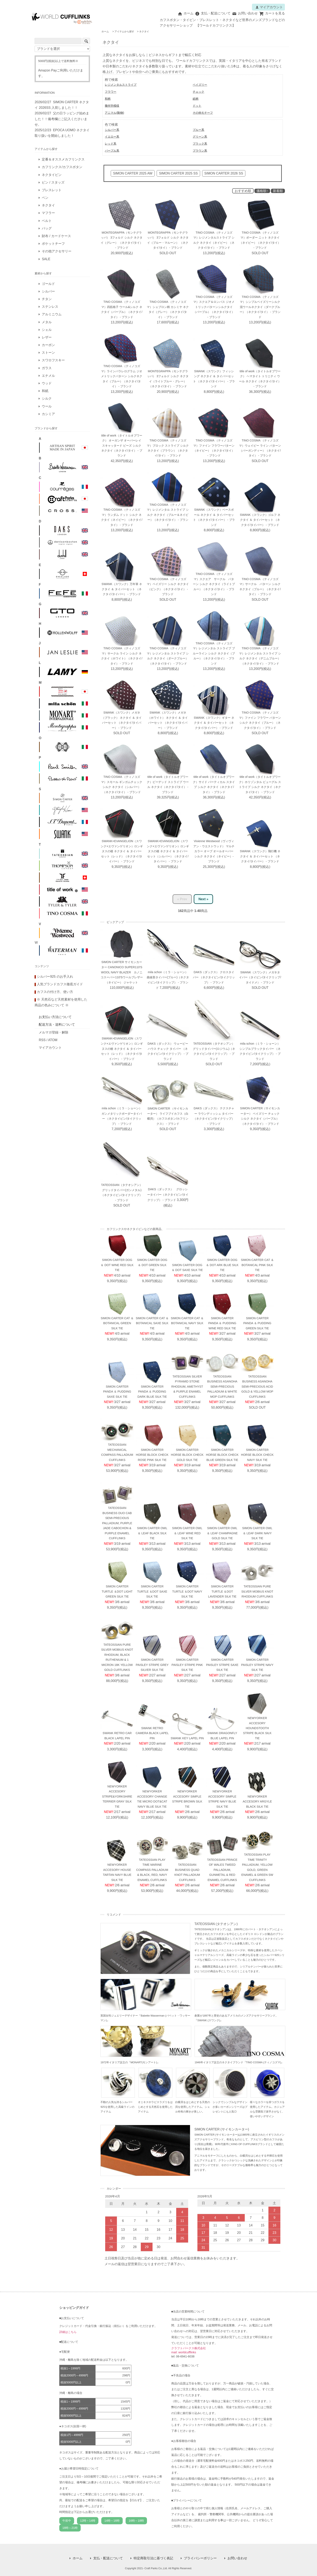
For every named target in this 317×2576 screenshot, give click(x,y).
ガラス (47, 368)
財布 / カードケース (56, 236)
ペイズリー (200, 84)
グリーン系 (200, 136)
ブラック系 (200, 143)
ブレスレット (52, 190)
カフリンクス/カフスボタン (62, 167)
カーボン (48, 345)
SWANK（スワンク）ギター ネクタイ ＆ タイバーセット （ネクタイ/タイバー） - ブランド (214, 722)
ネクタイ (144, 31)
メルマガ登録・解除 (53, 1032)
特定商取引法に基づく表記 (153, 2558)
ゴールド (48, 284)
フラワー (110, 91)
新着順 (278, 191)
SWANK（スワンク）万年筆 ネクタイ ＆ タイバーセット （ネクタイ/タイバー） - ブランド (121, 589)
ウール (47, 406)
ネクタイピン (52, 175)
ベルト (47, 220)
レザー (47, 337)
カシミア (48, 414)
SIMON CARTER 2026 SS (223, 173)
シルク (47, 398)
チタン (47, 299)
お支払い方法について (55, 1017)
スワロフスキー (53, 360)
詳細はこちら (68, 2332)
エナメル (48, 375)
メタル (47, 322)
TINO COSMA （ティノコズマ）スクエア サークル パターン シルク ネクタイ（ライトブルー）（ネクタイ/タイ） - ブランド (214, 584)
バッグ (47, 228)
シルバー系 (112, 129)
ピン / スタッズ (53, 182)
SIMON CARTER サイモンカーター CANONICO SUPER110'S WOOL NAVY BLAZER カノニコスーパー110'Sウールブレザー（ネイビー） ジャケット (122, 972)
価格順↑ (262, 191)
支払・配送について (213, 13)
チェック (198, 91)
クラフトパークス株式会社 (188, 2348)
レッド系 (110, 143)
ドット (197, 105)
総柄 (195, 98)
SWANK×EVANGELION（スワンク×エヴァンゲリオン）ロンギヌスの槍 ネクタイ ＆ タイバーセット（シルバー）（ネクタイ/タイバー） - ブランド (168, 851)
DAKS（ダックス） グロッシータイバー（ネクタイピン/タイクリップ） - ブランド (167, 1195)
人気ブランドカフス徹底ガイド (60, 984)
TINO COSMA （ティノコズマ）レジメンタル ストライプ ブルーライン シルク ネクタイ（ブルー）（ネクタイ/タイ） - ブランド (214, 653)
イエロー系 (112, 136)
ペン (45, 197)
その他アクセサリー (56, 251)
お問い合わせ (245, 13)
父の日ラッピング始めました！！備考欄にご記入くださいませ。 (62, 118)
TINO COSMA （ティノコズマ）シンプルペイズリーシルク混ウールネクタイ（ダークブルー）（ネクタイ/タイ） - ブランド (260, 307)
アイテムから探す (124, 31)
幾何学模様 (112, 105)
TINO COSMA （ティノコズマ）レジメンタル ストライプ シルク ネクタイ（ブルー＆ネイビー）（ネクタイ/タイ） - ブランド (168, 515)
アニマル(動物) (114, 112)
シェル (47, 329)
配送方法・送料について (57, 1024)
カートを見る (272, 13)
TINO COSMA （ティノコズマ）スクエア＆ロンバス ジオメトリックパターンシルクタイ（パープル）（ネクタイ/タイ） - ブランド (213, 307)
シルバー (48, 291)
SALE (46, 259)
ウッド (47, 383)
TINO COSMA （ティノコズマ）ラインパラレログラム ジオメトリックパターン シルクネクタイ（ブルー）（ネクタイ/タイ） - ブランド (121, 376)
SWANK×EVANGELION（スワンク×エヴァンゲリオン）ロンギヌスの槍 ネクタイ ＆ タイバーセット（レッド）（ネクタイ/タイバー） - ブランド (122, 851)
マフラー (48, 213)
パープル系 (112, 150)
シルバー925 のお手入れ (55, 976)
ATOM (52, 1040)
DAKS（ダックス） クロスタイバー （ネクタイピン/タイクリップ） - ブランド (214, 977)
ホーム (185, 13)
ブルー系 (198, 129)
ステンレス (50, 306)
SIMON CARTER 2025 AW (132, 173)
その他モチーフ (203, 112)
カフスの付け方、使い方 (55, 992)
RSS (42, 1040)
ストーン (48, 352)
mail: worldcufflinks (183, 2352)
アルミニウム (52, 314)
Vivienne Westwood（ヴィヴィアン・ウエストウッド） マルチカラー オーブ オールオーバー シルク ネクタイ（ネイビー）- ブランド (213, 851)
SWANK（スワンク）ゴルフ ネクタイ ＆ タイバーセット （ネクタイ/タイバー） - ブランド (260, 520)
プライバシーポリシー (200, 2558)
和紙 (45, 391)
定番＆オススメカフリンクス (63, 159)
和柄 (108, 98)
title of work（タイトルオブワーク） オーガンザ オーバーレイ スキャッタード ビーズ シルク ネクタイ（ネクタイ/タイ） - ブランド (121, 445)
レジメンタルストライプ (120, 84)
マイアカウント (269, 7)
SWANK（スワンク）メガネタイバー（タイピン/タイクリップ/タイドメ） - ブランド (260, 977)
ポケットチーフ (53, 243)
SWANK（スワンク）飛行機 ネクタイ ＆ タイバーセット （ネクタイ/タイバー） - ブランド (260, 856)
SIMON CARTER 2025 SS (178, 173)
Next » (203, 899)
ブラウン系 (200, 150)
